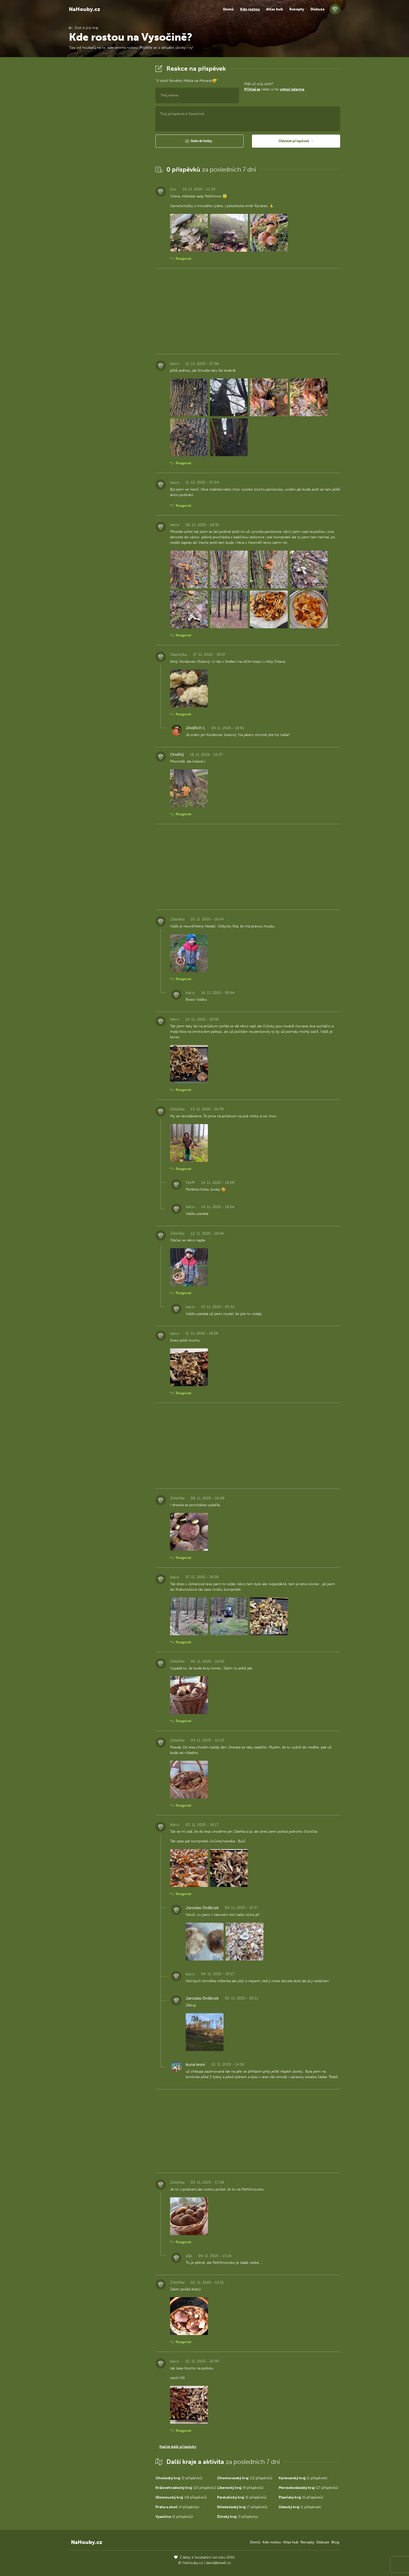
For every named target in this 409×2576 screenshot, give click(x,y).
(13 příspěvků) (244, 2478)
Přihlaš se (252, 89)
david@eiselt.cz (218, 2563)
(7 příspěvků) (242, 2507)
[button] (199, 141)
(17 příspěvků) (308, 2487)
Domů (228, 9)
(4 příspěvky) (177, 2507)
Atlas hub (274, 9)
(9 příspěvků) (240, 2487)
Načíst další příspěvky (177, 2447)
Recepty (296, 9)
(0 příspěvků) (178, 2478)
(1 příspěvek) (303, 2478)
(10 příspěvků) (185, 2487)
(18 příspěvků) (181, 2497)
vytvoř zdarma (292, 89)
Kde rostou (250, 9)
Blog (335, 2542)
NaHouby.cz (84, 9)
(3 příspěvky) (237, 2516)
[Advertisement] (108, 141)
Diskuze (317, 9)
